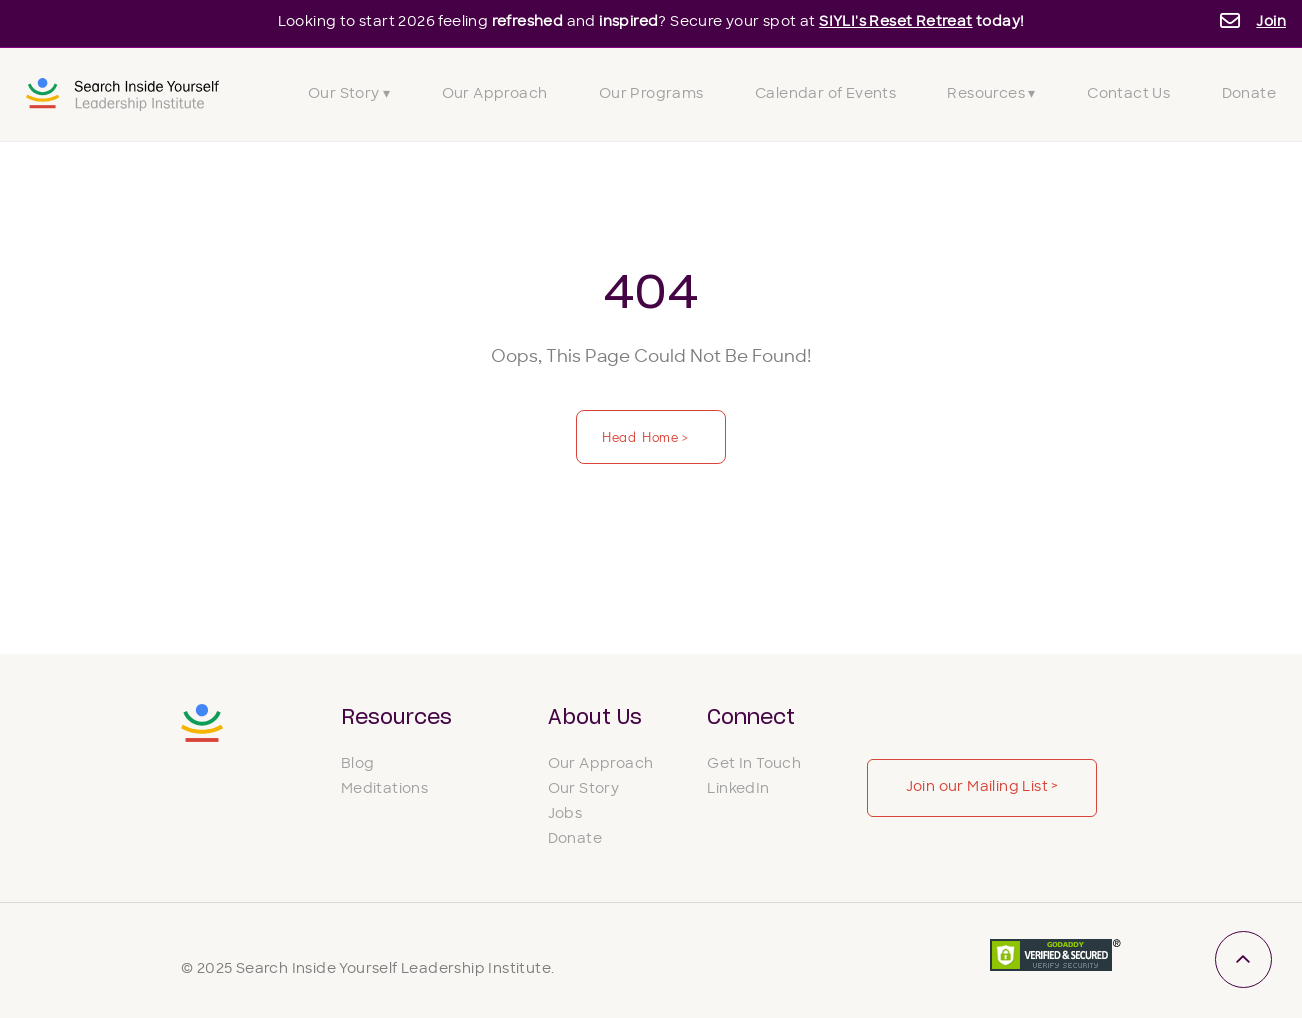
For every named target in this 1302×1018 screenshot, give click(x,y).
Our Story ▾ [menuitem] (349, 94)
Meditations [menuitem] (384, 789)
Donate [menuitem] (1249, 94)
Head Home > (647, 436)
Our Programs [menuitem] (651, 94)
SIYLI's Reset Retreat (895, 22)
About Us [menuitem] (595, 718)
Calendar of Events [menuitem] (825, 94)
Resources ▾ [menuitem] (991, 94)
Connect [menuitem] (751, 718)
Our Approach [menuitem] (495, 94)
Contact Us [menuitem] (1128, 94)
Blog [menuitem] (358, 764)
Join (1271, 22)
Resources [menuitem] (396, 718)
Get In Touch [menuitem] (754, 764)
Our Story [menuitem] (584, 789)
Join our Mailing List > (982, 787)
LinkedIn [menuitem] (738, 789)
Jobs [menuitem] (565, 814)
